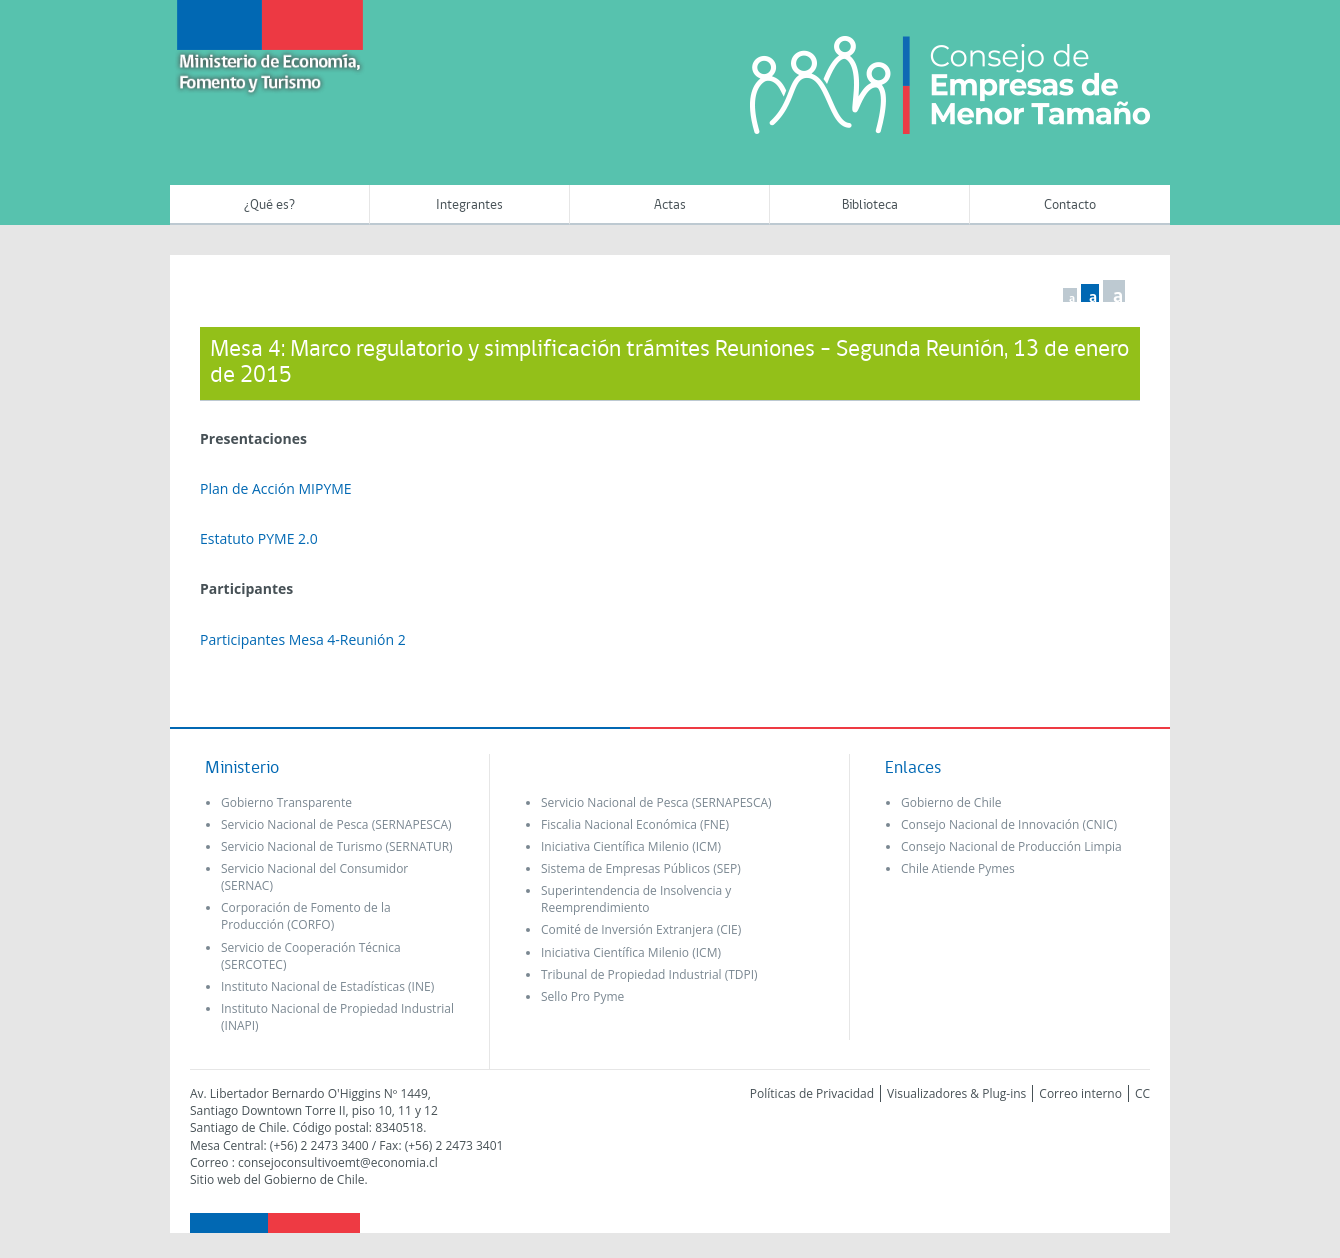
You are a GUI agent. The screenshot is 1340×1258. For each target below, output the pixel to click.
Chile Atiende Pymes (958, 868)
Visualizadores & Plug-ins (956, 1093)
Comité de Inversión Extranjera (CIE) (641, 929)
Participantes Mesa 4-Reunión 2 (303, 639)
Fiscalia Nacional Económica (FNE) (635, 824)
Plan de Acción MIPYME (276, 488)
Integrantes (469, 205)
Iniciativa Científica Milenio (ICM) (631, 846)
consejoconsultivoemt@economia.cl (338, 1162)
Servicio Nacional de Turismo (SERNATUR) (337, 846)
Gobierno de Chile (951, 802)
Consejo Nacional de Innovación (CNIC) (1009, 824)
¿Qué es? (269, 205)
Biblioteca (870, 205)
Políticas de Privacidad (812, 1093)
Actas (670, 205)
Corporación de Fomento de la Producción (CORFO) (306, 916)
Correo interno (1080, 1093)
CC (1142, 1093)
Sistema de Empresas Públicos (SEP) (641, 868)
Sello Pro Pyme (582, 996)
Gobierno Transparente (286, 802)
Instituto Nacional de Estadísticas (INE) (327, 986)
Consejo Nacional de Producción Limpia (1011, 846)
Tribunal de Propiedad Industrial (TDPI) (649, 974)
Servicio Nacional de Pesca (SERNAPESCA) (336, 824)
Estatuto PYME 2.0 (259, 538)
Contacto (1070, 205)
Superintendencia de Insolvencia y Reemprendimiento (636, 899)
